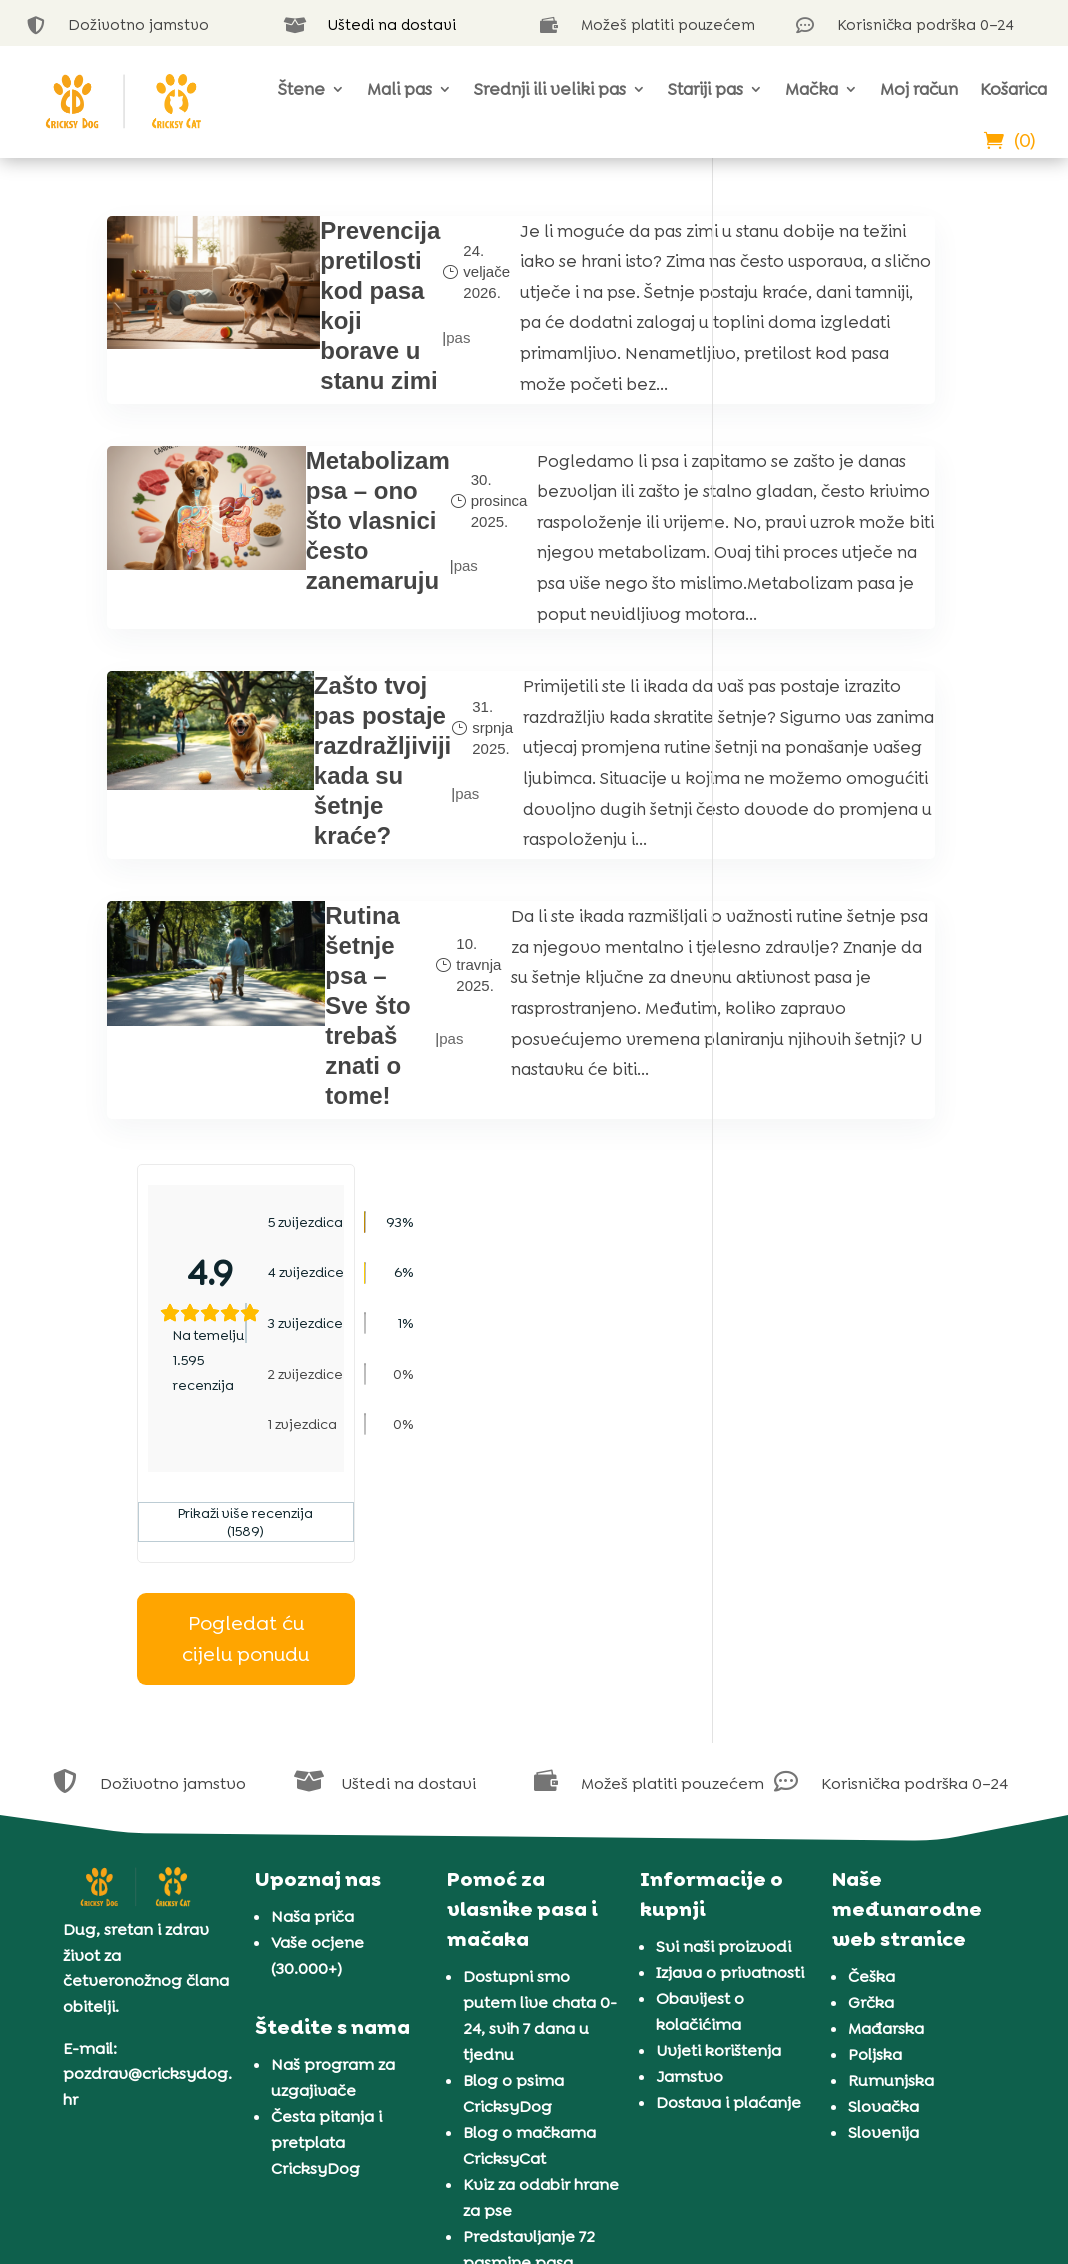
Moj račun (919, 89)
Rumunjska (891, 1851)
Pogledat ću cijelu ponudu (852, 690)
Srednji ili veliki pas (550, 89)
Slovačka (883, 1877)
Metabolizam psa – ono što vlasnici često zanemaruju (304, 607)
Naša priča (312, 1687)
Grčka (871, 1773)
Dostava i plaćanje (728, 1873)
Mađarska (886, 1799)
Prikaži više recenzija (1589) (852, 574)
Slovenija (883, 1903)
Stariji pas (705, 89)
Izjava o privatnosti (730, 1743)
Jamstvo (689, 1847)
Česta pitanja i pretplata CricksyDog (326, 1912)
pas (382, 380)
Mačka (811, 89)
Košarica (1013, 89)
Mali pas (399, 89)
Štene (301, 89)
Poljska (875, 1825)
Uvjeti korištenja (718, 1821)
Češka (871, 1747)
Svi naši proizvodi (723, 1717)
